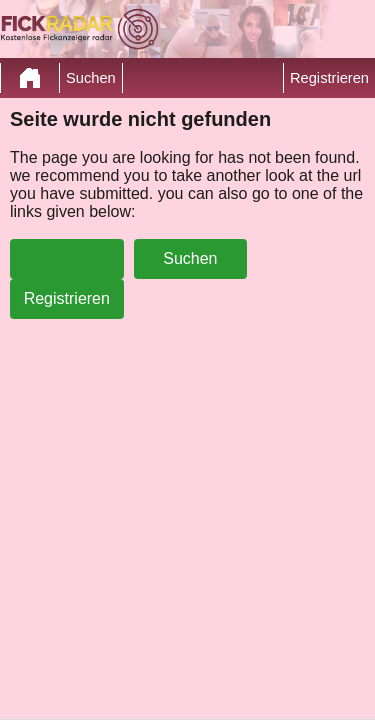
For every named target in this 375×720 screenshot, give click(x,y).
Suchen (91, 78)
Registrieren (329, 78)
